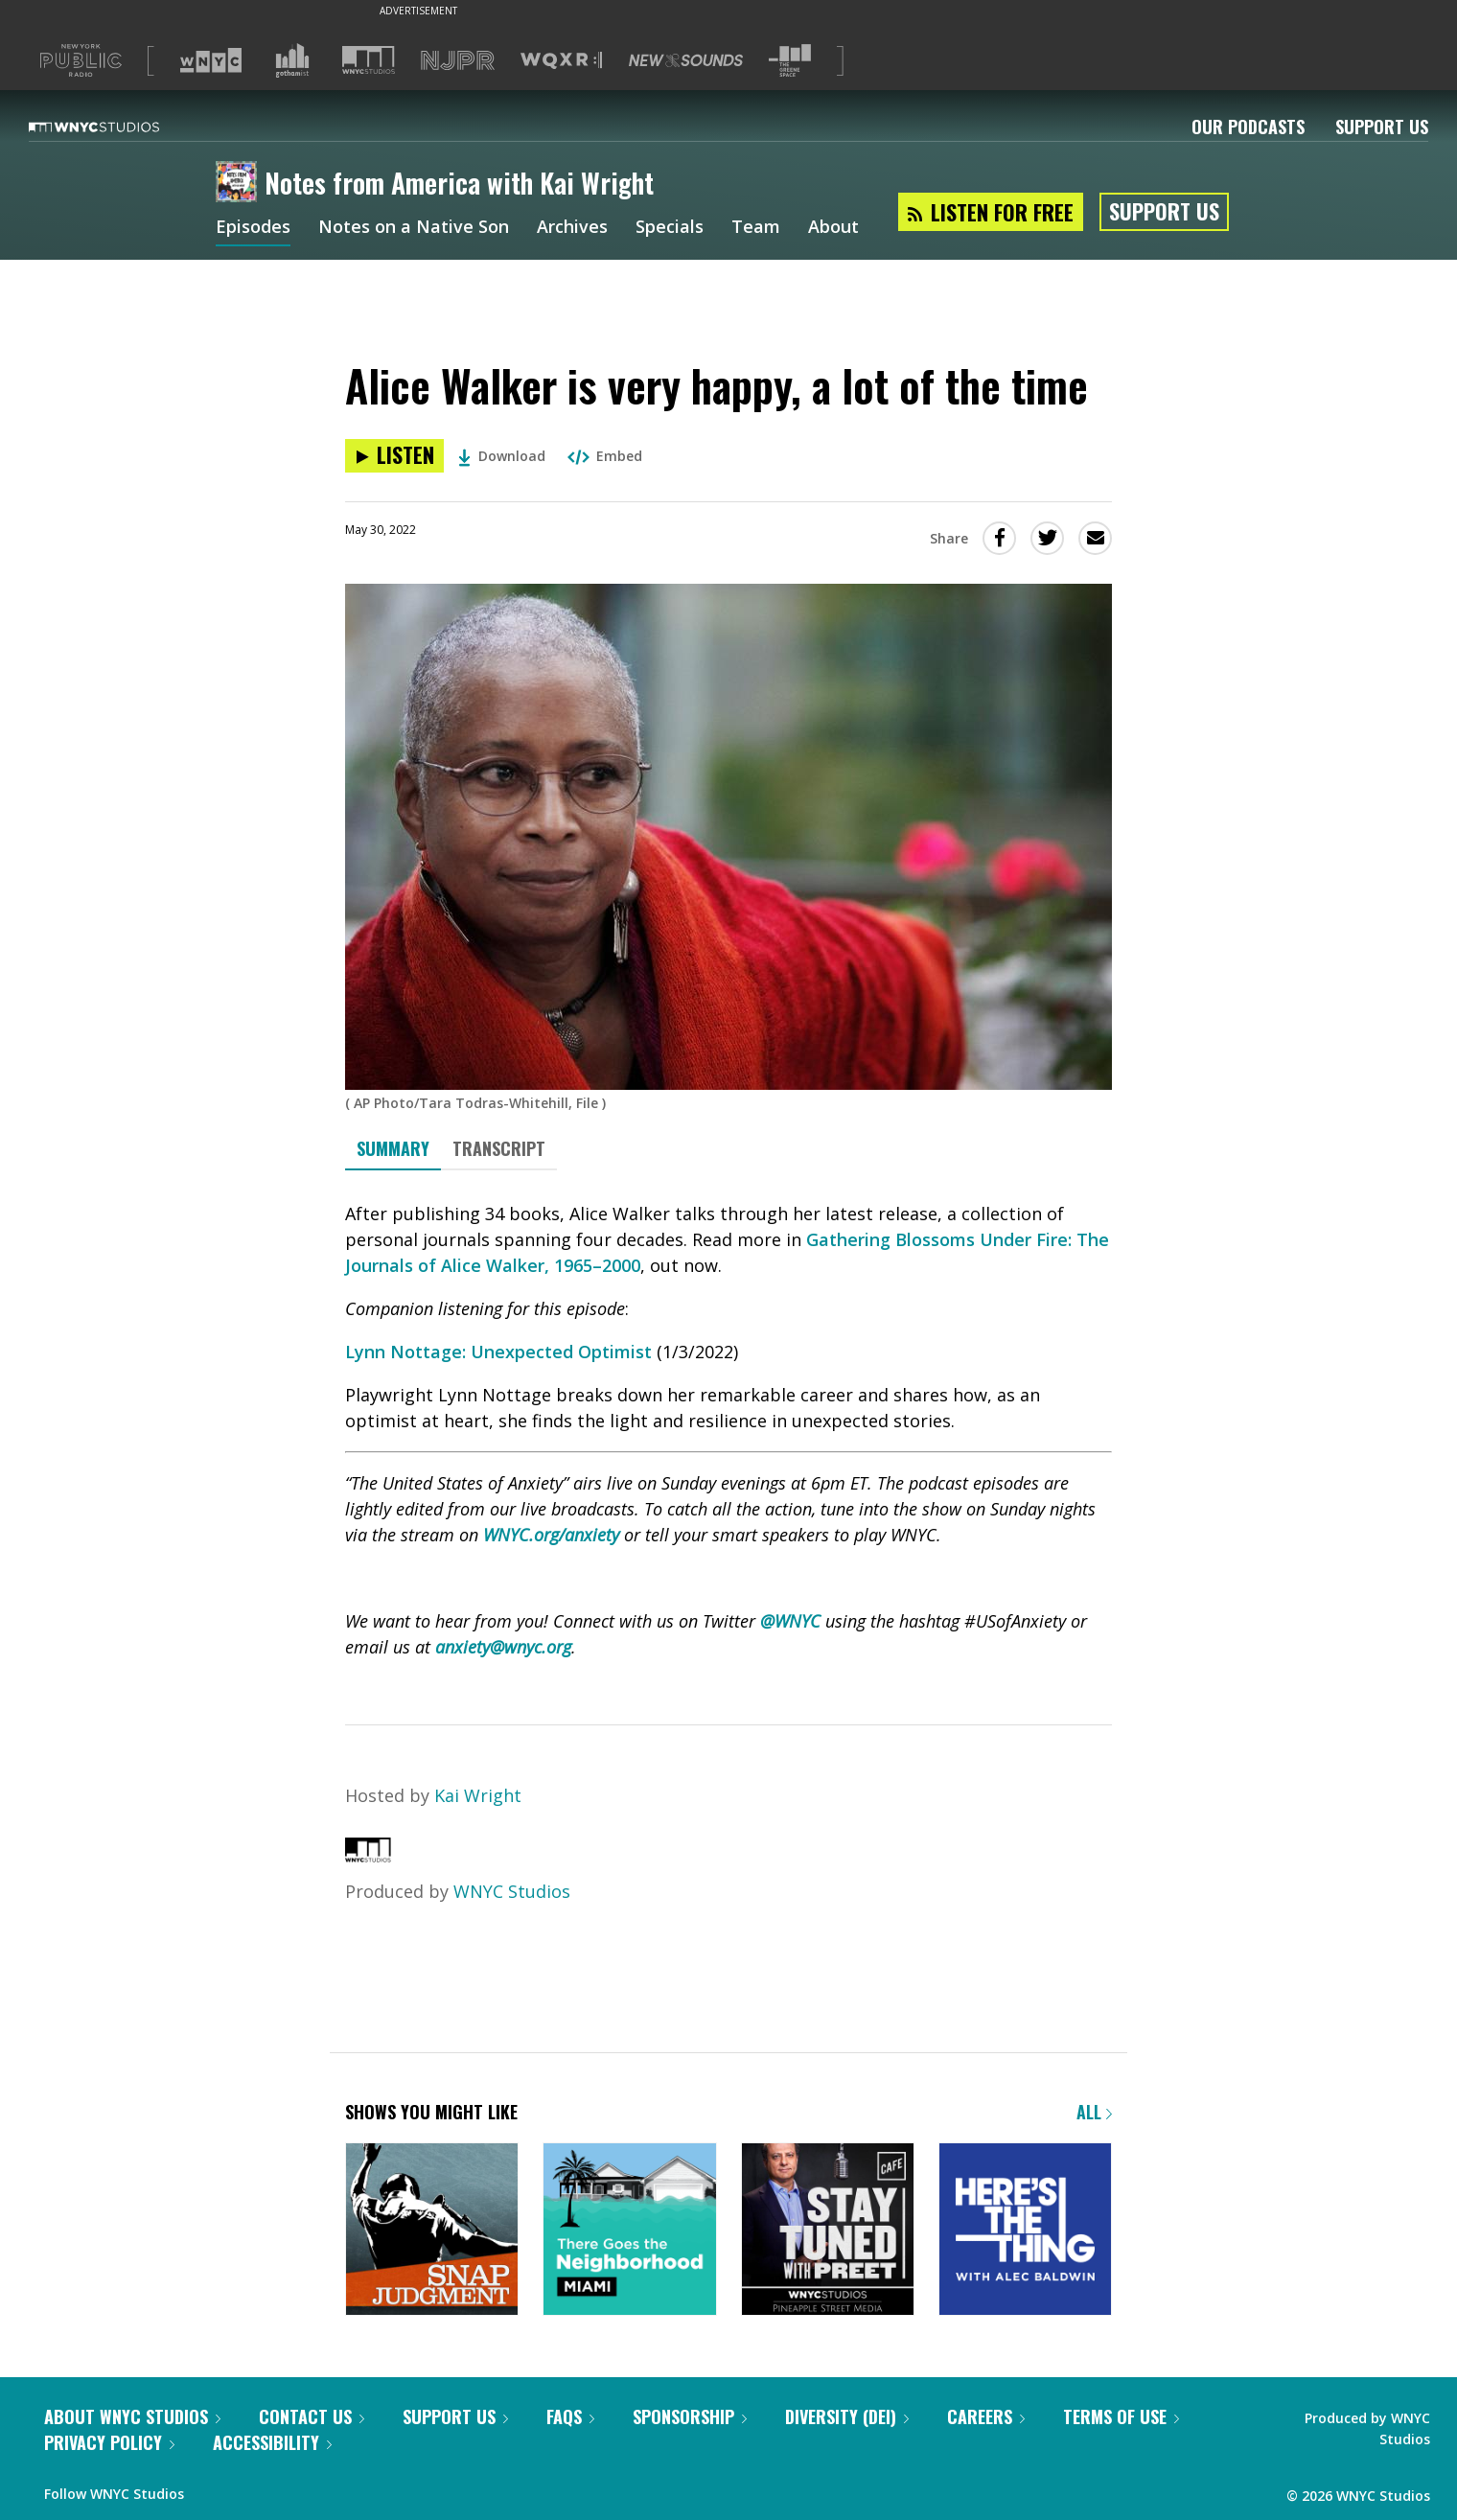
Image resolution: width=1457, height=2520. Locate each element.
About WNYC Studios (132, 2416)
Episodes (253, 228)
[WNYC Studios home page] (118, 126)
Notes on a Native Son (413, 228)
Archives (572, 228)
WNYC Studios (511, 1891)
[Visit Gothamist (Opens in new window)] (292, 60)
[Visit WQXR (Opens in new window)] (561, 61)
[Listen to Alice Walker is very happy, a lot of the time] (394, 456)
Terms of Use (1121, 2416)
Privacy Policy (109, 2442)
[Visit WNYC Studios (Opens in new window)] (368, 60)
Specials (670, 228)
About (833, 228)
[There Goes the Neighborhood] (629, 2231)
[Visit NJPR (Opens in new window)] (458, 61)
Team (755, 228)
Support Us (1381, 126)
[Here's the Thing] (1025, 2231)
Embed (604, 456)
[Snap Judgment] (432, 2231)
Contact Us (311, 2416)
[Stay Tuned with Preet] (827, 2231)
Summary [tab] (393, 1148)
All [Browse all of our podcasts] (1094, 2111)
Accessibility (272, 2442)
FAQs (570, 2416)
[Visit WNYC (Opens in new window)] (211, 60)
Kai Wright (477, 1795)
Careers (986, 2416)
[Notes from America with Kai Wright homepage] (240, 183)
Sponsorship (690, 2416)
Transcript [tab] (498, 1148)
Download (501, 456)
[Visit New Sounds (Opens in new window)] (686, 60)
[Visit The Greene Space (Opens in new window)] (790, 61)
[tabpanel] (728, 1430)
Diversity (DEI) (847, 2416)
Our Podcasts (1248, 126)
